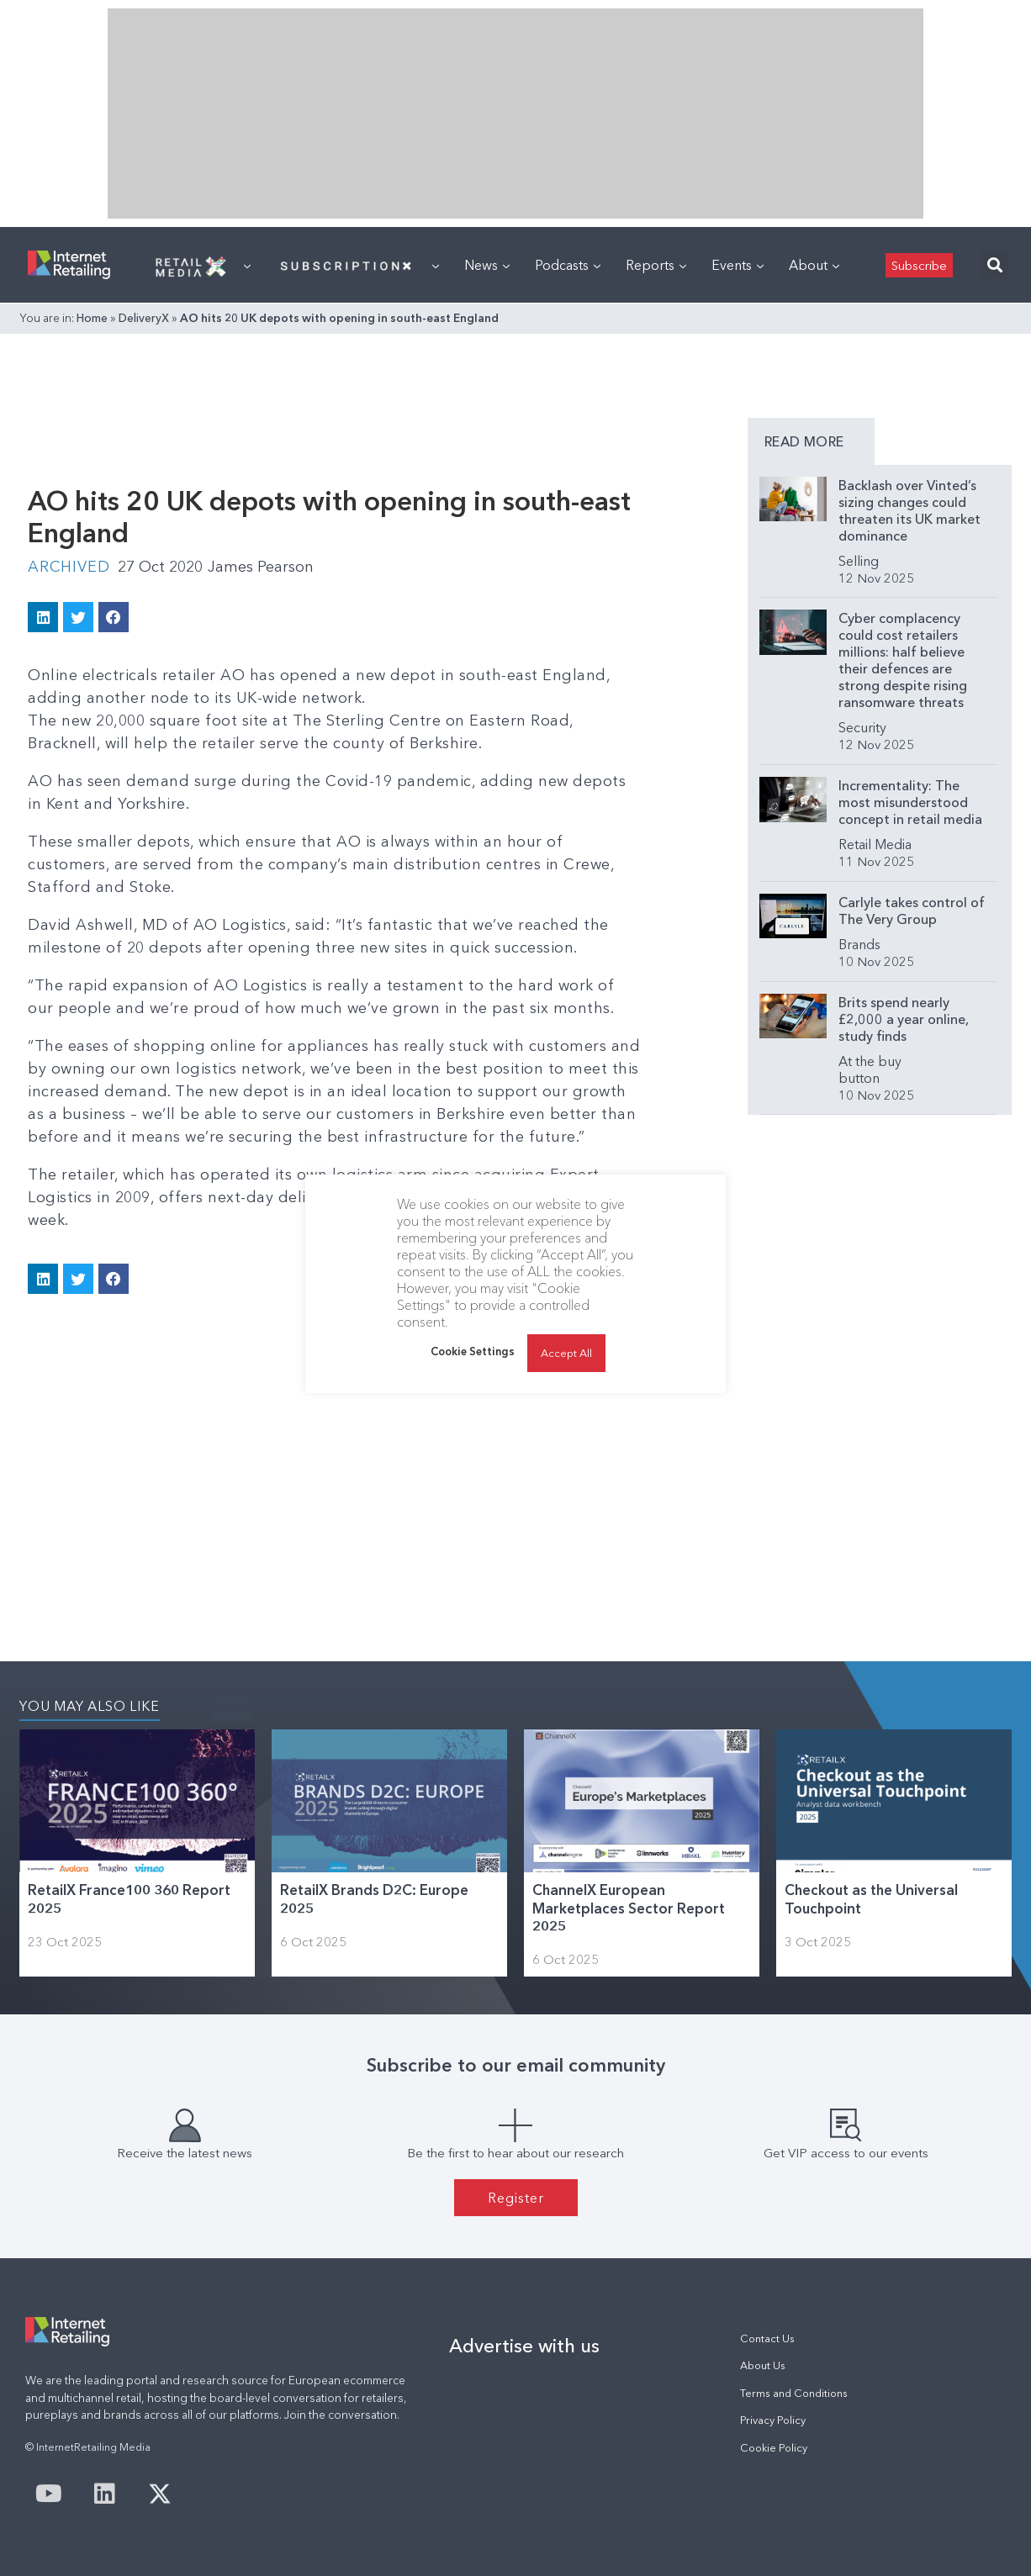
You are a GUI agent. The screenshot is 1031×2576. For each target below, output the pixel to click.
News (487, 265)
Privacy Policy (773, 2420)
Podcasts (567, 265)
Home (92, 318)
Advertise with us (524, 2345)
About (814, 265)
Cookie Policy (773, 2447)
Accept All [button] (566, 1352)
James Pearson (261, 566)
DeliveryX (144, 318)
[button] (994, 265)
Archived (68, 566)
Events (737, 265)
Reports (656, 265)
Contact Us (767, 2338)
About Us (762, 2365)
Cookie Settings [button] (473, 1351)
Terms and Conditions (794, 2393)
